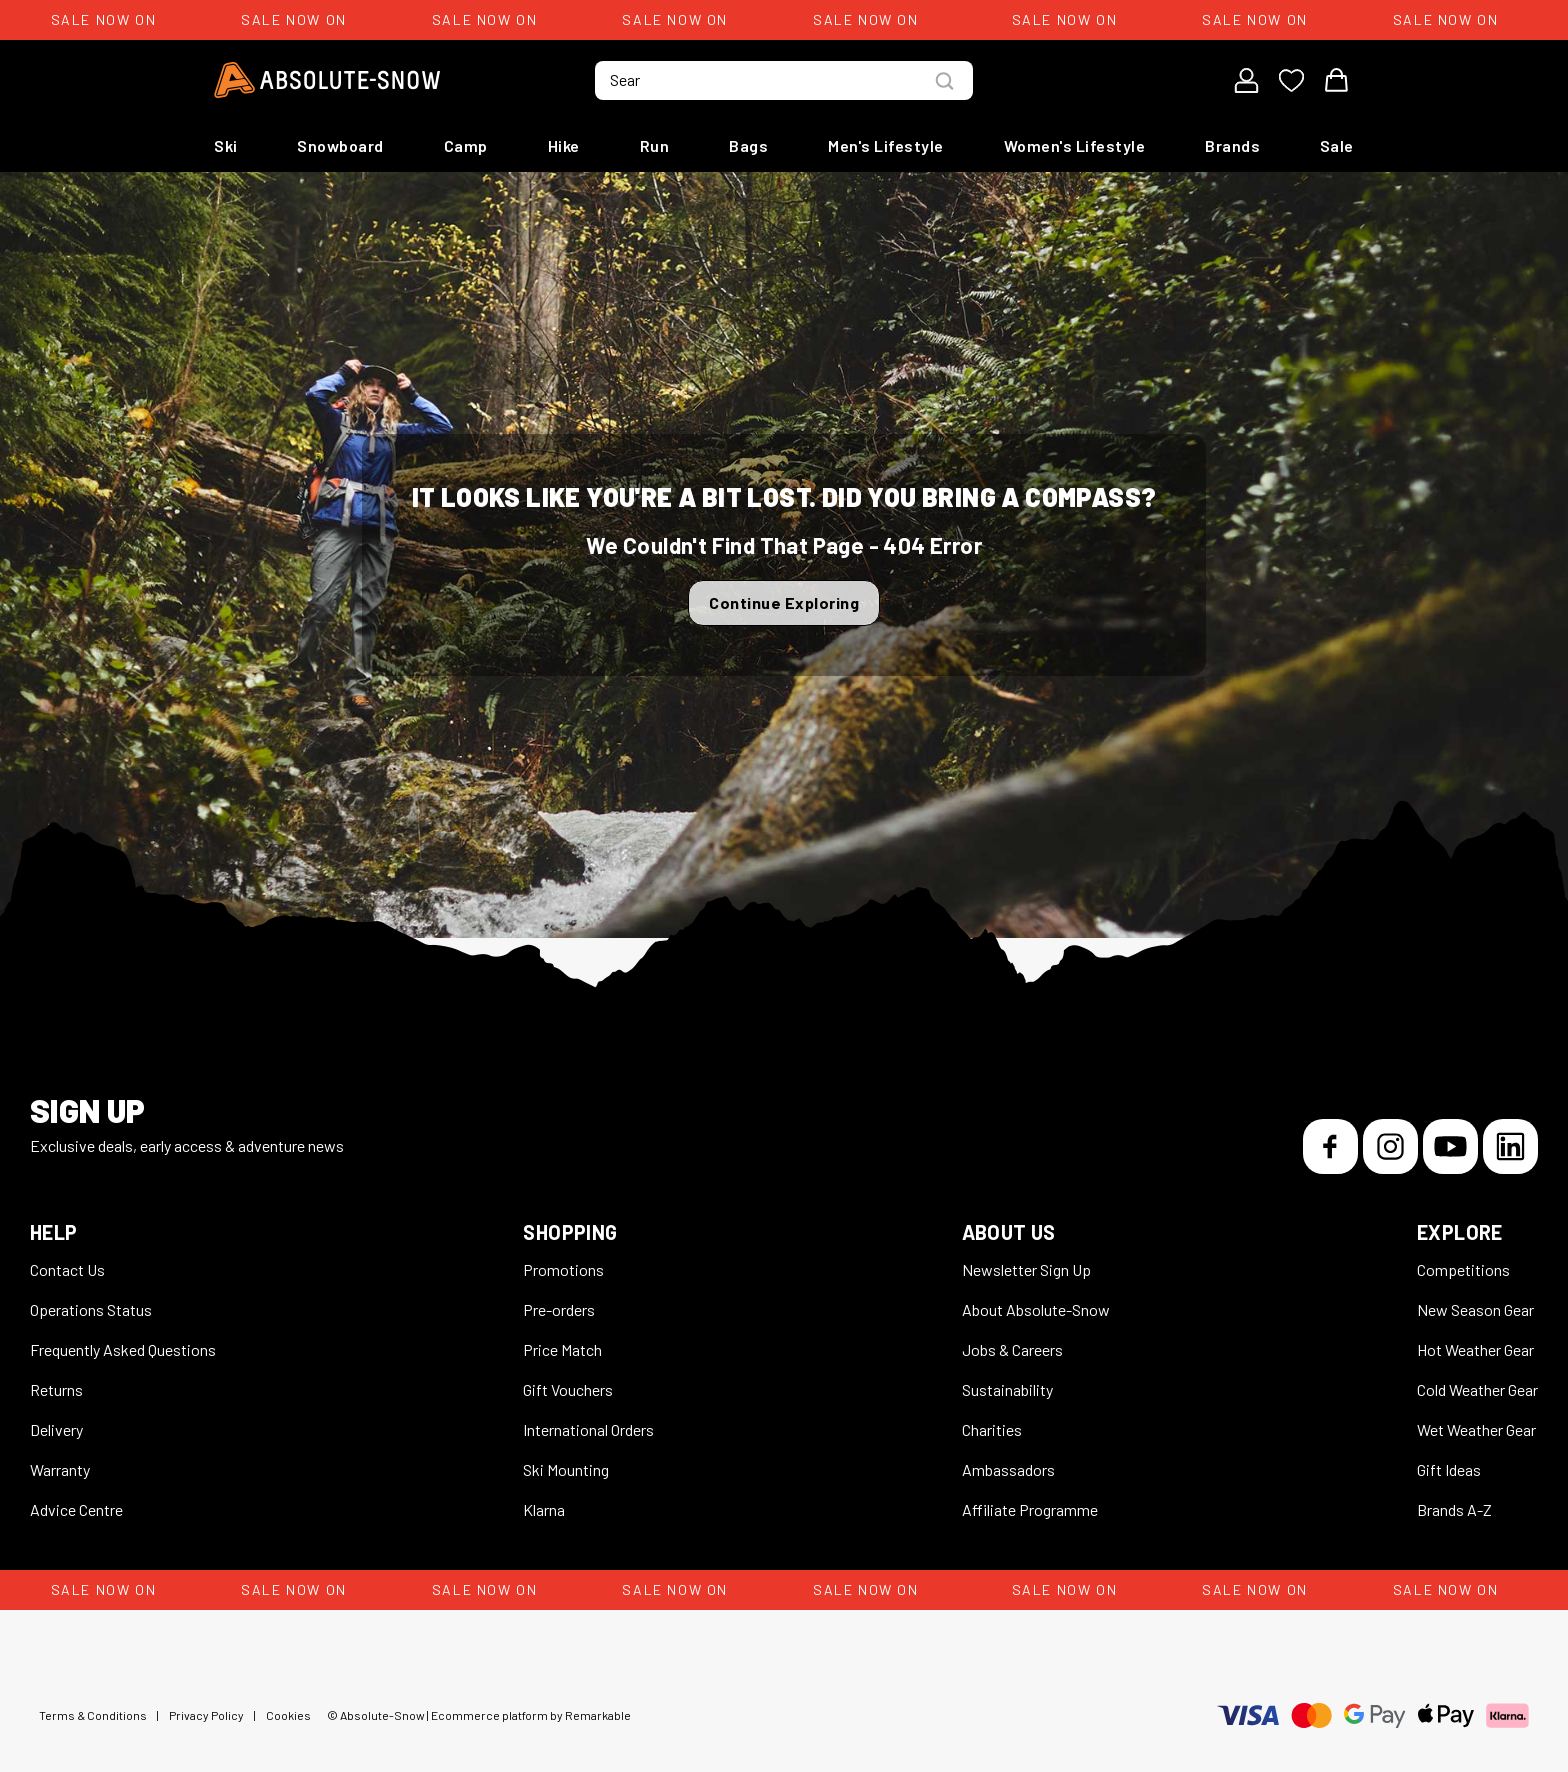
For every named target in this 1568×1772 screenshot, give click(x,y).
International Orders (588, 1429)
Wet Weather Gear (1476, 1429)
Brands (1232, 145)
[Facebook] (1330, 1146)
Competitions (1463, 1269)
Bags (748, 145)
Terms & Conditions (93, 1715)
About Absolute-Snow (1036, 1309)
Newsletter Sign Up (1026, 1269)
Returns (56, 1389)
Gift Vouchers (568, 1389)
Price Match (562, 1349)
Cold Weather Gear (1477, 1389)
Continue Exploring (784, 602)
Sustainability (1007, 1389)
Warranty (60, 1469)
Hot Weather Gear (1475, 1349)
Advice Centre (76, 1509)
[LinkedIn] (1510, 1146)
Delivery (56, 1429)
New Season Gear (1475, 1309)
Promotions (563, 1269)
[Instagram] (1390, 1146)
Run (655, 145)
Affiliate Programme (1030, 1509)
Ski (226, 145)
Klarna (544, 1509)
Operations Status (91, 1309)
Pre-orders (559, 1309)
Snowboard (340, 145)
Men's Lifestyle (886, 145)
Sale (1337, 145)
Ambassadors (1008, 1469)
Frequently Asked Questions (123, 1349)
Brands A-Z (1454, 1509)
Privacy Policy (206, 1715)
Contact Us (67, 1269)
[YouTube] (1450, 1146)
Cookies (288, 1715)
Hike (564, 145)
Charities (992, 1429)
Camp (466, 145)
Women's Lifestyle (1075, 145)
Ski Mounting (566, 1469)
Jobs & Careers (1012, 1349)
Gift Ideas (1449, 1469)
